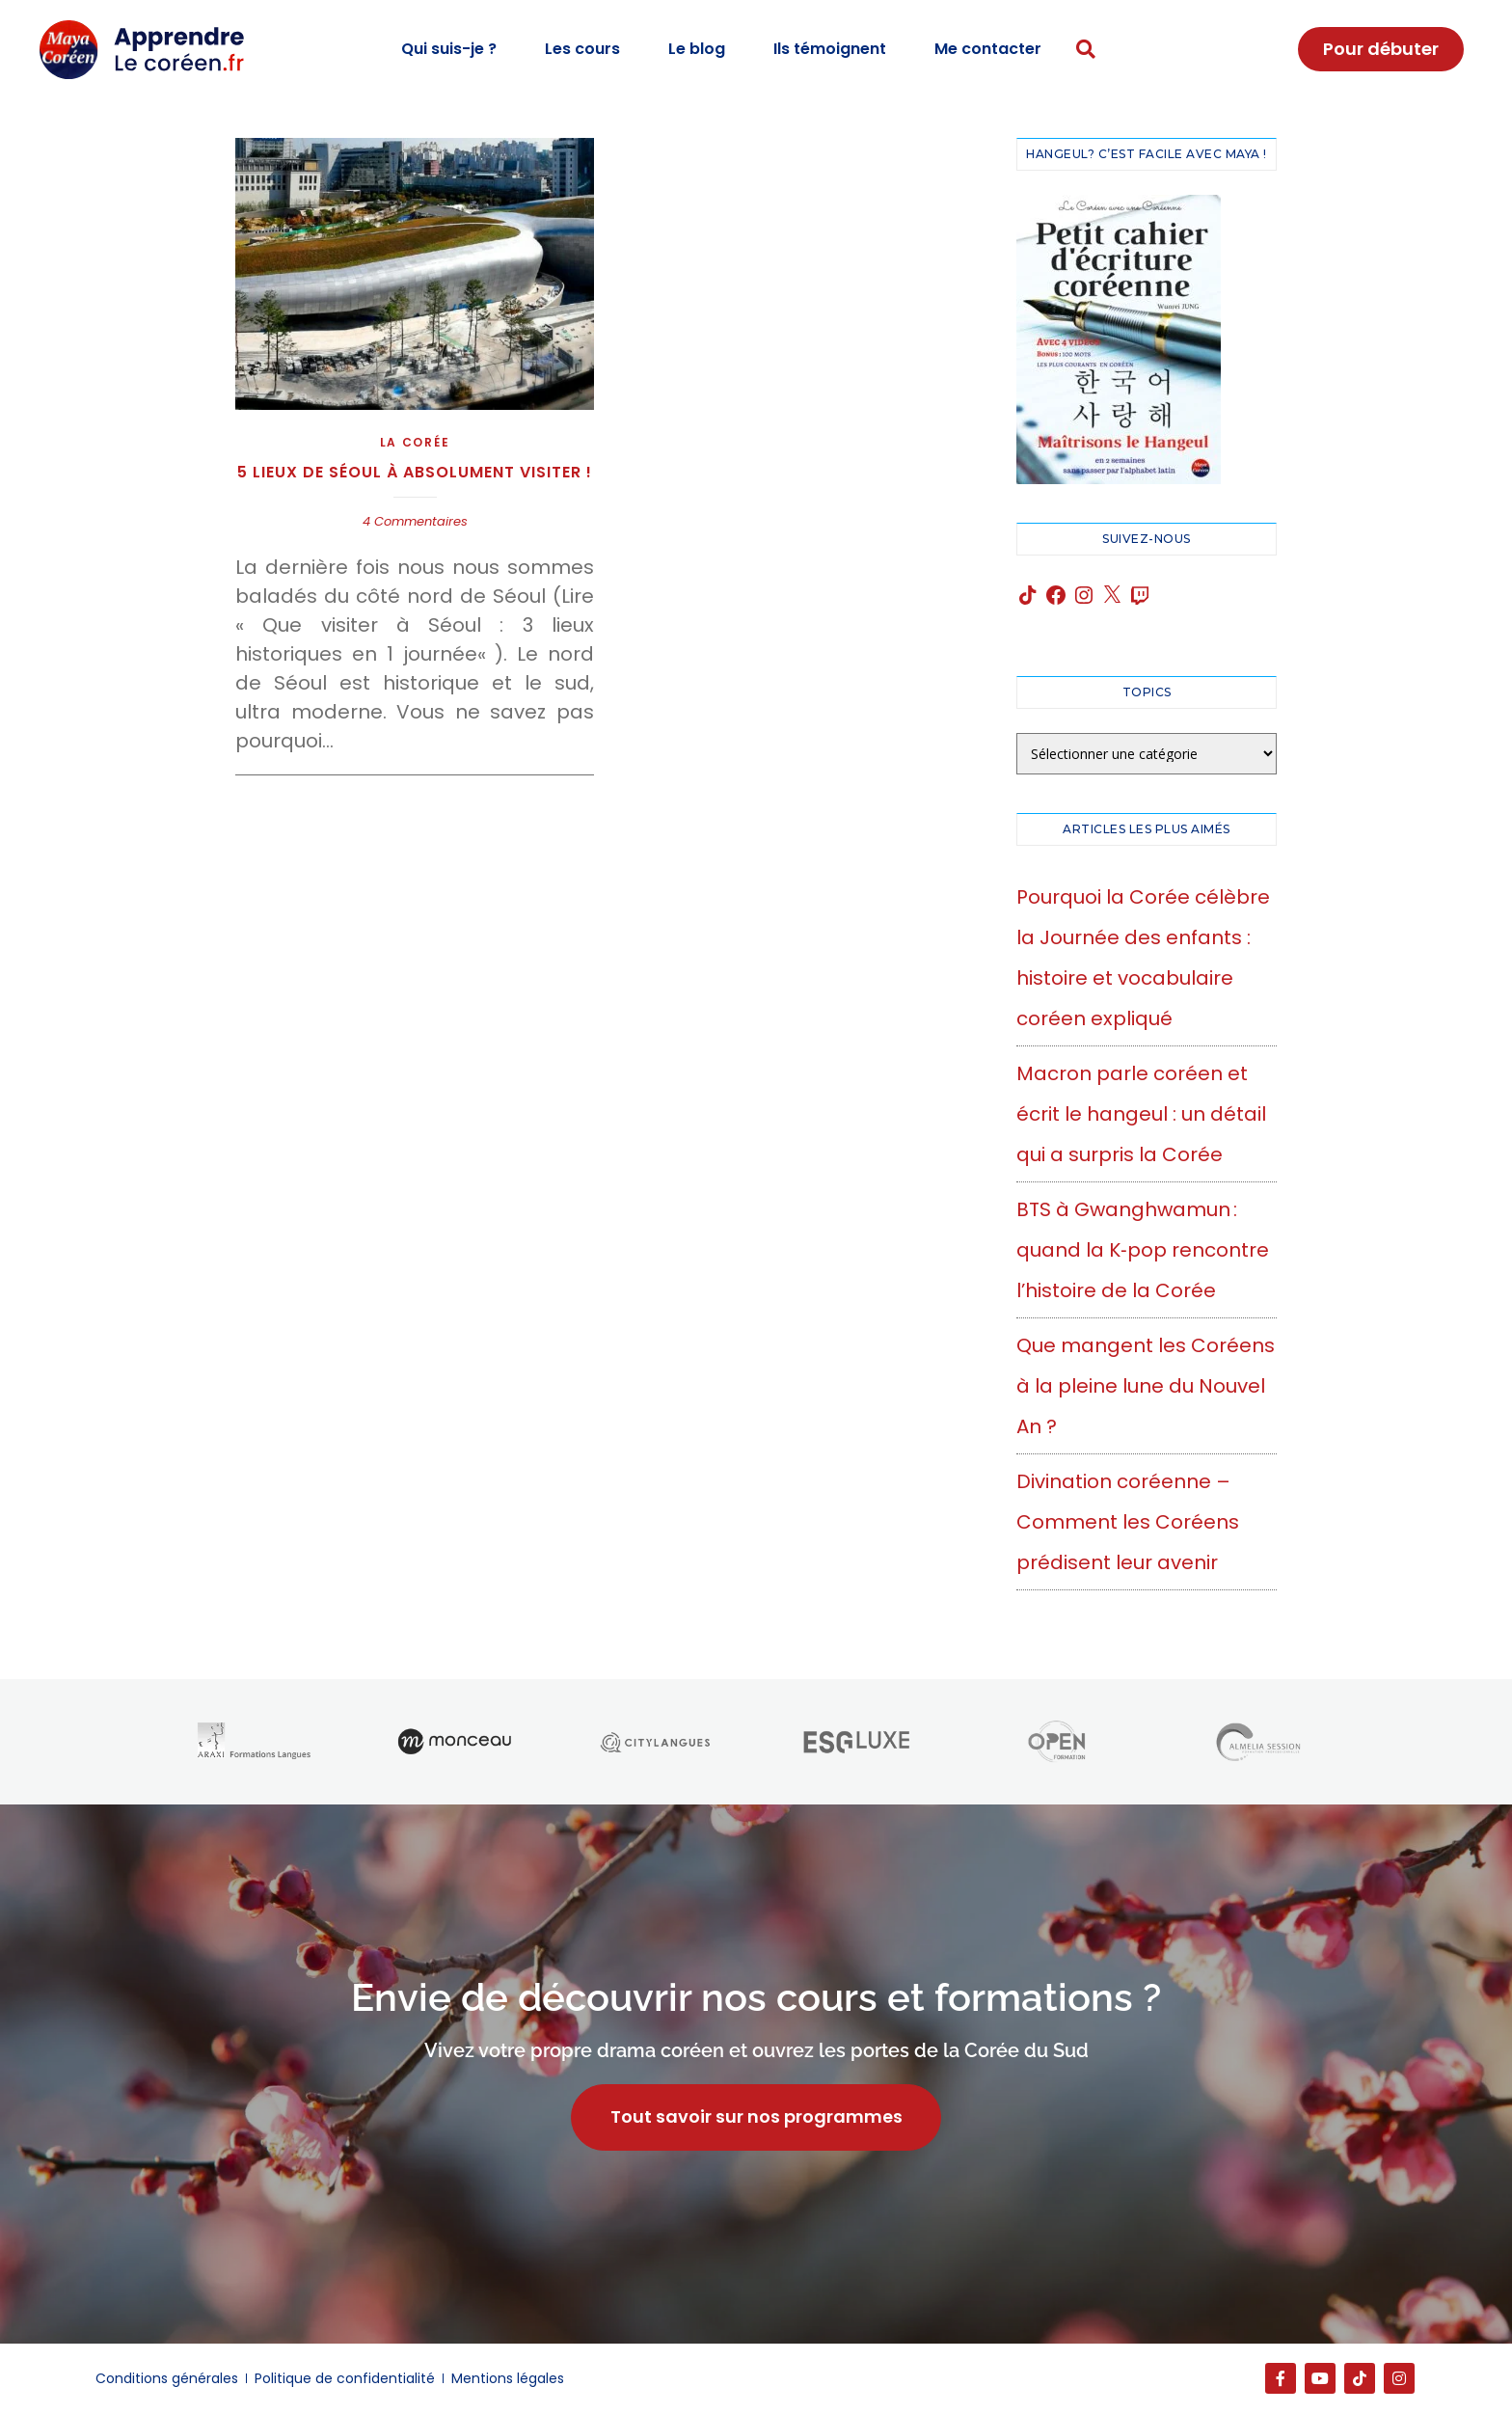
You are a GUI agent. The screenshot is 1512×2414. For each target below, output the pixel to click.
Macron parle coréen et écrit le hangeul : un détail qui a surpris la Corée (1141, 1114)
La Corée (415, 442)
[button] (1086, 50)
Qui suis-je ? (449, 49)
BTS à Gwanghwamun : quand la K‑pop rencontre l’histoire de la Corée (1142, 1250)
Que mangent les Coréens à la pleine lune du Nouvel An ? (1145, 1386)
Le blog (696, 49)
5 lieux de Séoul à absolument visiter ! (414, 472)
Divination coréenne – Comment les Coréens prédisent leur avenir (1127, 1522)
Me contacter (987, 49)
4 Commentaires (415, 521)
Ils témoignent (829, 49)
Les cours (582, 49)
